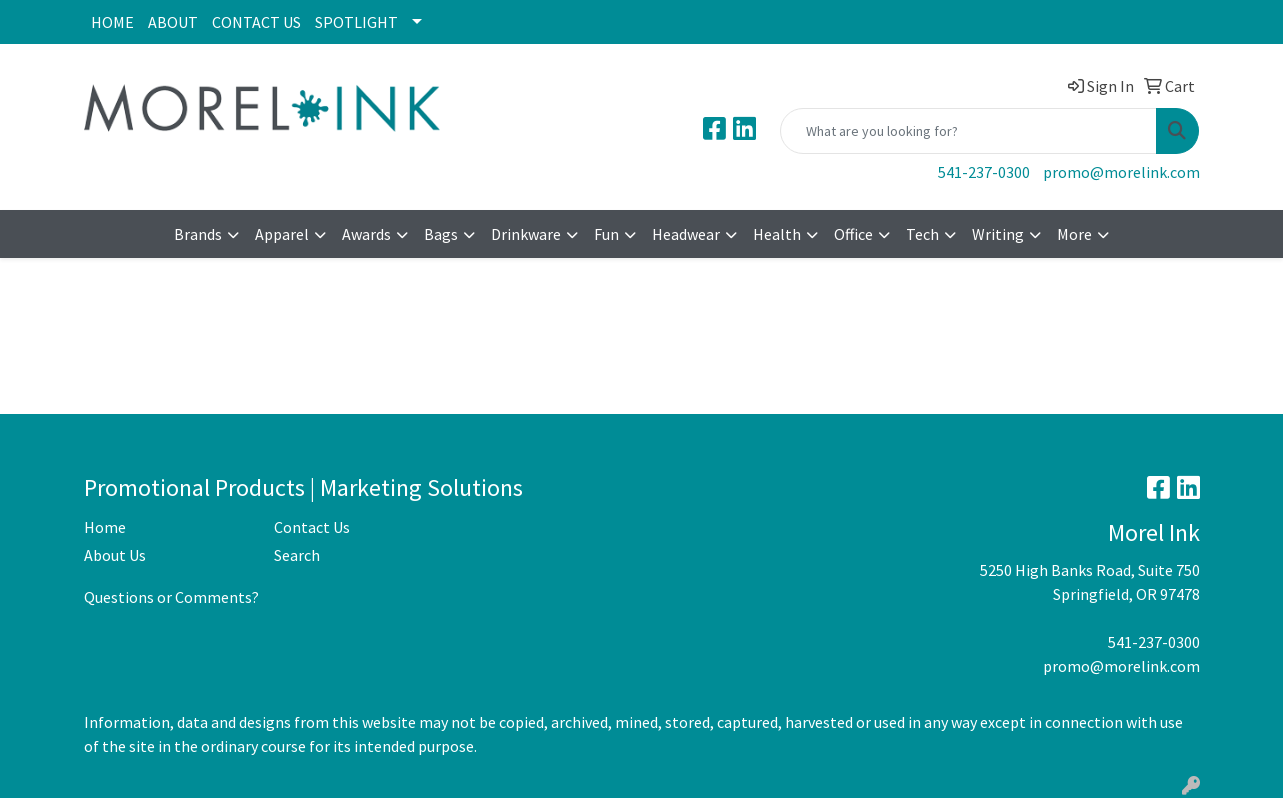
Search (297, 555)
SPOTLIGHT (356, 22)
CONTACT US (256, 22)
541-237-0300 (984, 172)
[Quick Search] (968, 131)
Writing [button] (998, 234)
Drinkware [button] (526, 234)
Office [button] (853, 234)
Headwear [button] (686, 234)
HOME (112, 22)
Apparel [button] (282, 234)
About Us (115, 555)
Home (105, 527)
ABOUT (173, 22)
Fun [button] (606, 234)
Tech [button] (922, 234)
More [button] (1074, 234)
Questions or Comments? (171, 597)
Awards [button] (366, 234)
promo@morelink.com (1121, 172)
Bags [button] (441, 234)
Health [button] (777, 234)
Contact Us (312, 527)
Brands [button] (198, 234)
